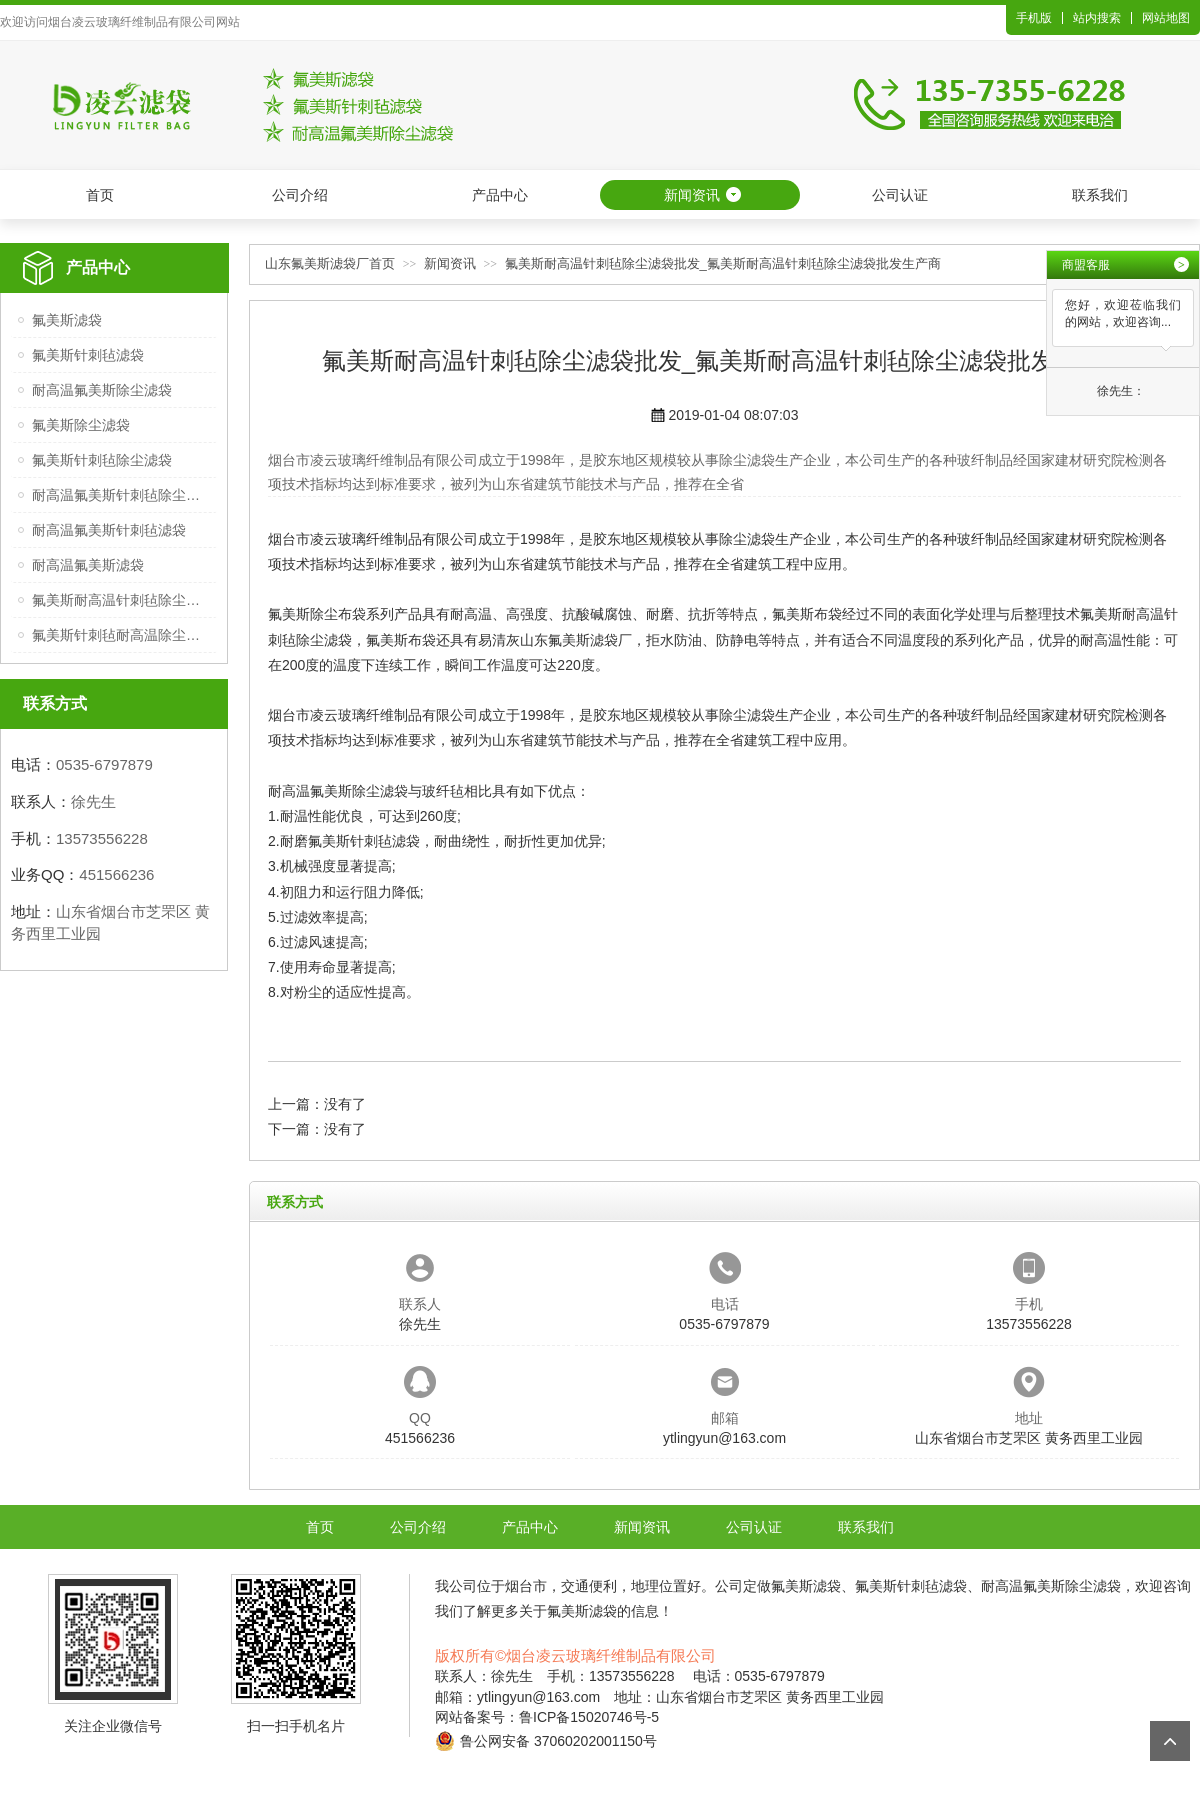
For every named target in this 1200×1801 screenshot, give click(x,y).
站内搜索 (1097, 18)
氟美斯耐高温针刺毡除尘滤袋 (121, 600)
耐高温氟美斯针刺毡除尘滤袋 (121, 495)
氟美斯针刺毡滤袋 (88, 355)
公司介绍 (300, 195)
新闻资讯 (692, 195)
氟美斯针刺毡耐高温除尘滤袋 (121, 635)
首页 (100, 195)
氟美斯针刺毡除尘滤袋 (102, 460)
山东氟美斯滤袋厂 (576, 640)
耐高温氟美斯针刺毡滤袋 (109, 530)
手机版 (1034, 18)
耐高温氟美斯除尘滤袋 (102, 390)
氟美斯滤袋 (67, 320)
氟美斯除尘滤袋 (81, 425)
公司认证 (900, 195)
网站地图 (1166, 18)
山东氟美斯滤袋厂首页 (330, 263)
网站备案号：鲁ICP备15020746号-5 (547, 1717)
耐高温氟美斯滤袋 (88, 565)
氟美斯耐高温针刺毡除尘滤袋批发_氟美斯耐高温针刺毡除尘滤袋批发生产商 (723, 263)
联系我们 (1100, 195)
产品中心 (500, 195)
